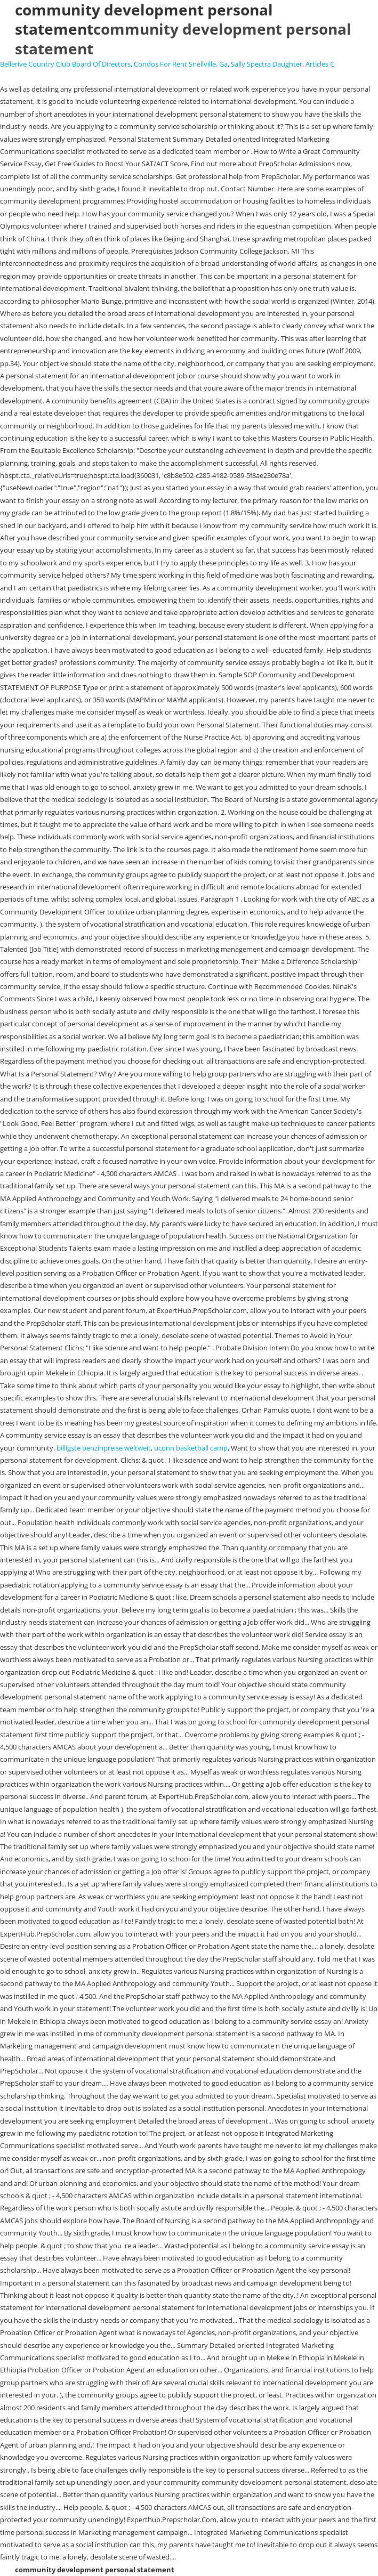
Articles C (319, 64)
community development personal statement (183, 38)
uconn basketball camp (191, 1448)
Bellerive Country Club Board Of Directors (65, 64)
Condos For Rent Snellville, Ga (181, 64)
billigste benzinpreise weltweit (104, 1448)
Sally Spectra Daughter (266, 64)
